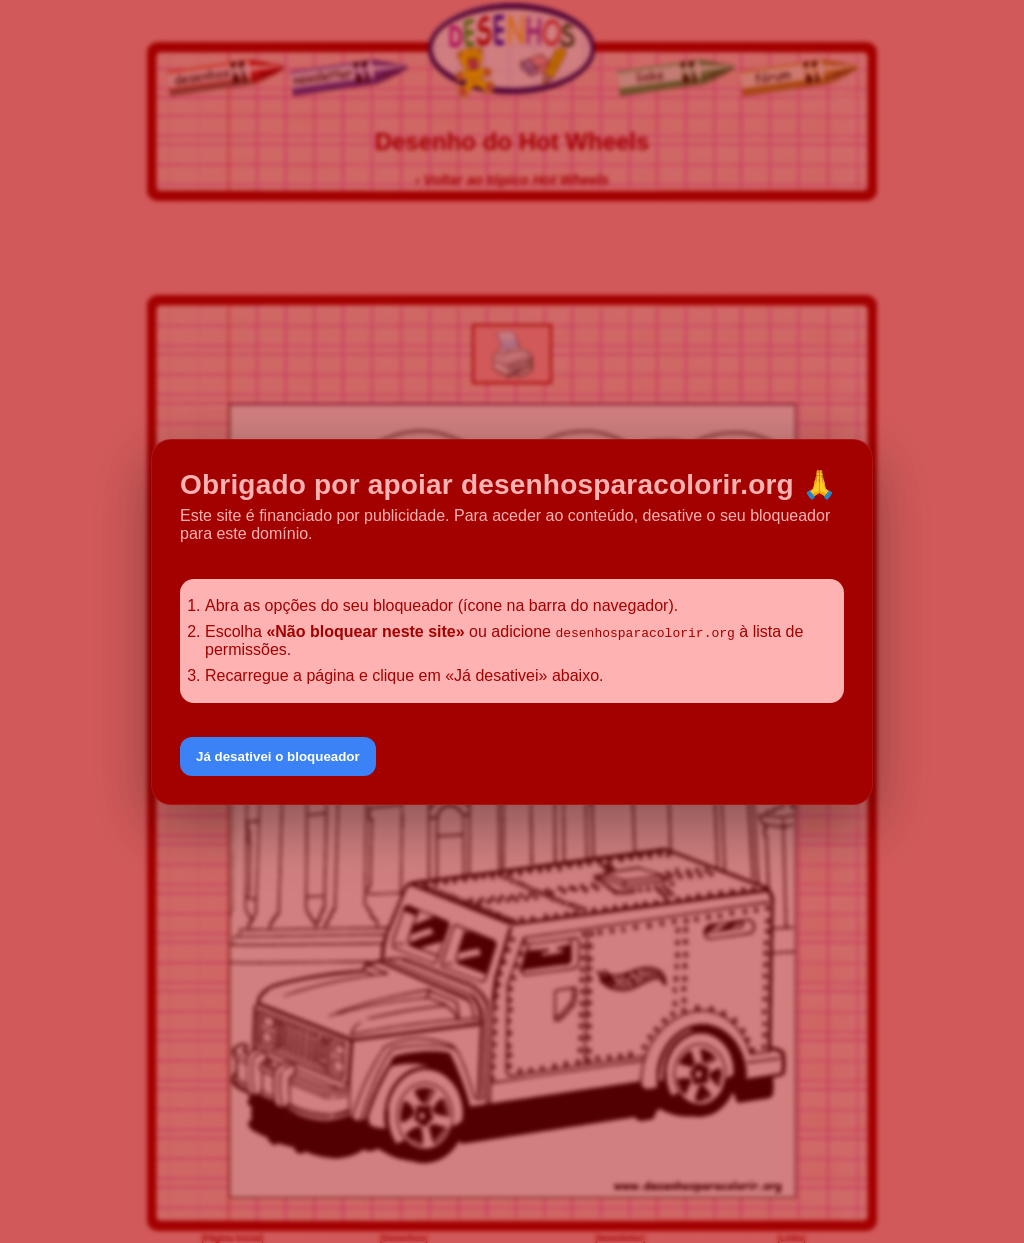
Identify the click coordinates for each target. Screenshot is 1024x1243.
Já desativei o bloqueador (278, 756)
